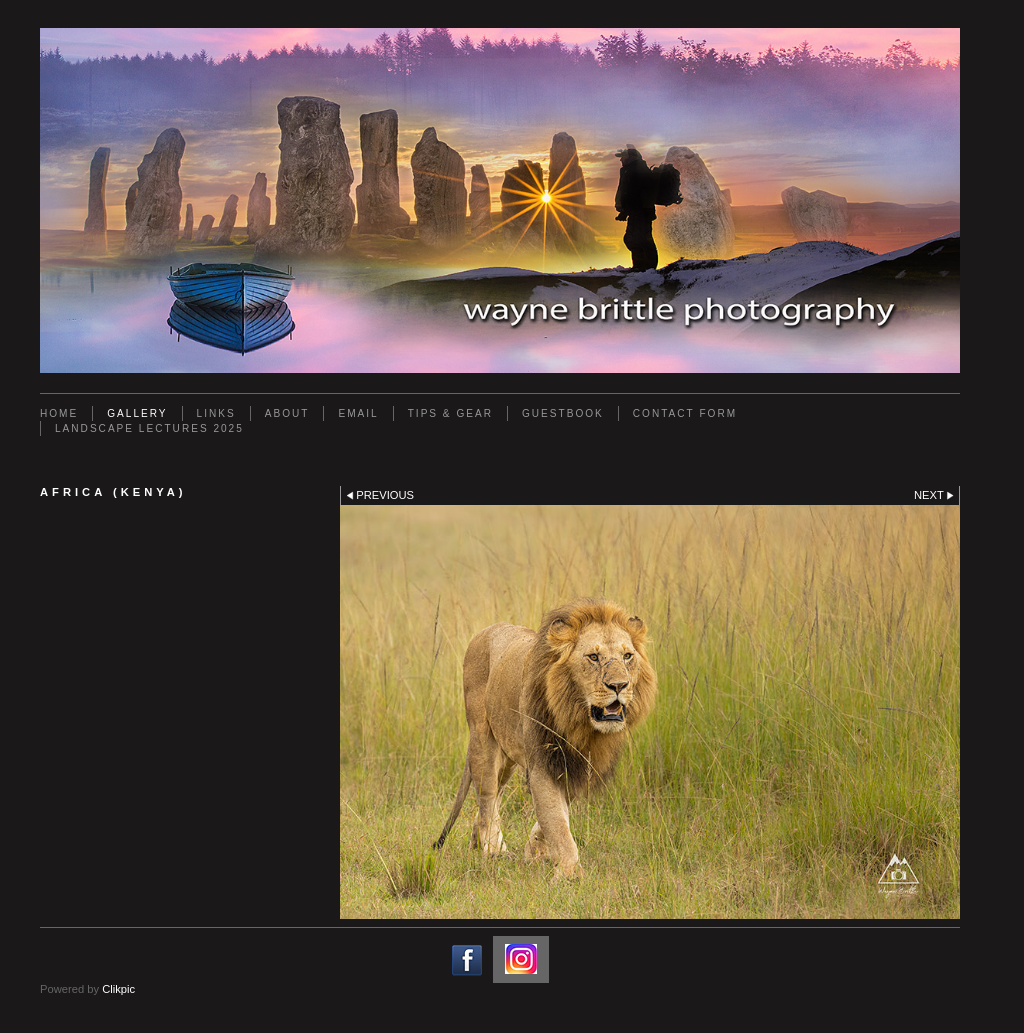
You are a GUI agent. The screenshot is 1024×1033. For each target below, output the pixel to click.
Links (216, 413)
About (287, 413)
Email (358, 413)
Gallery (137, 413)
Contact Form (685, 413)
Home (59, 413)
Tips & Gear (450, 413)
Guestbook (563, 413)
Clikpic (118, 989)
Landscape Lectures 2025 (149, 428)
